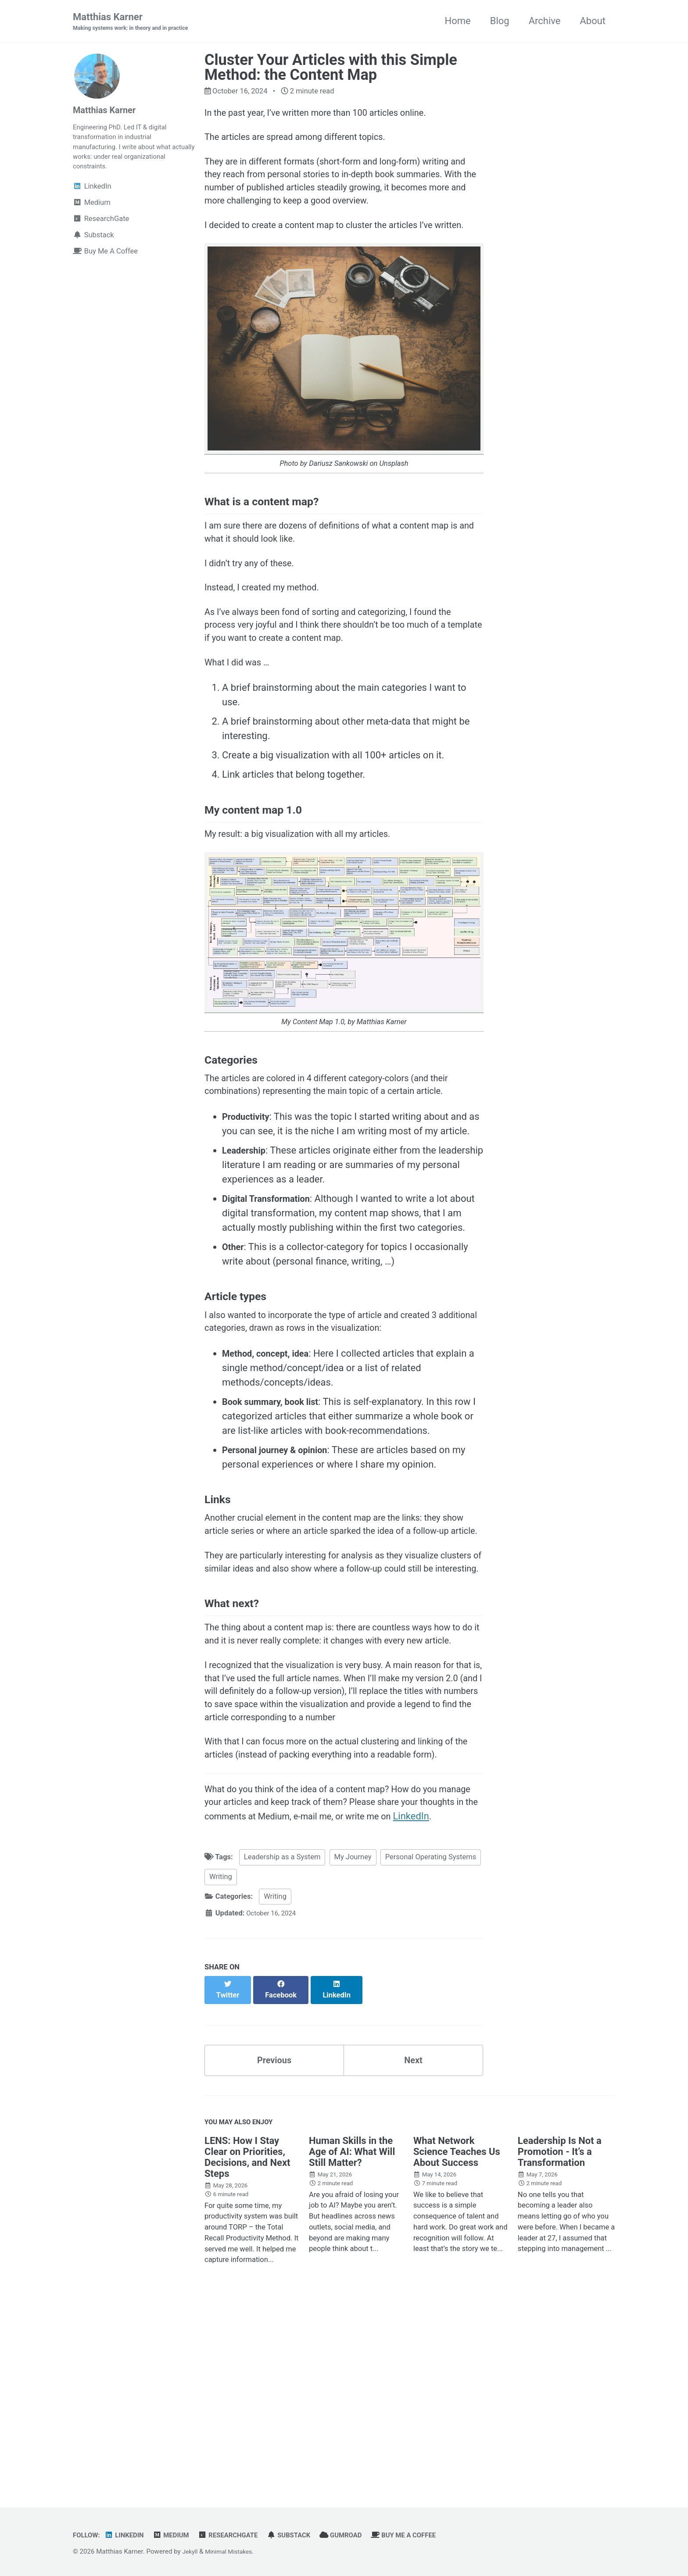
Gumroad (361, 2535)
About (593, 21)
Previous (274, 2240)
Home (457, 21)
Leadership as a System (282, 2045)
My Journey (353, 2045)
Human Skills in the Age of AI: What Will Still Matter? (352, 2335)
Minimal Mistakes (233, 2551)
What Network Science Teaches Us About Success (456, 2335)
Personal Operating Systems (431, 2045)
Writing (220, 2065)
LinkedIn (222, 2002)
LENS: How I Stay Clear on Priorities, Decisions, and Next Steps (247, 2341)
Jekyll (191, 2551)
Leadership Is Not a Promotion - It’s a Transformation (560, 2335)
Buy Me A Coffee (428, 2535)
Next (413, 2240)
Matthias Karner (137, 22)
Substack (305, 2535)
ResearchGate (239, 2535)
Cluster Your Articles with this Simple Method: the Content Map (330, 68)
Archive (545, 21)
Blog (499, 21)
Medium (178, 2535)
